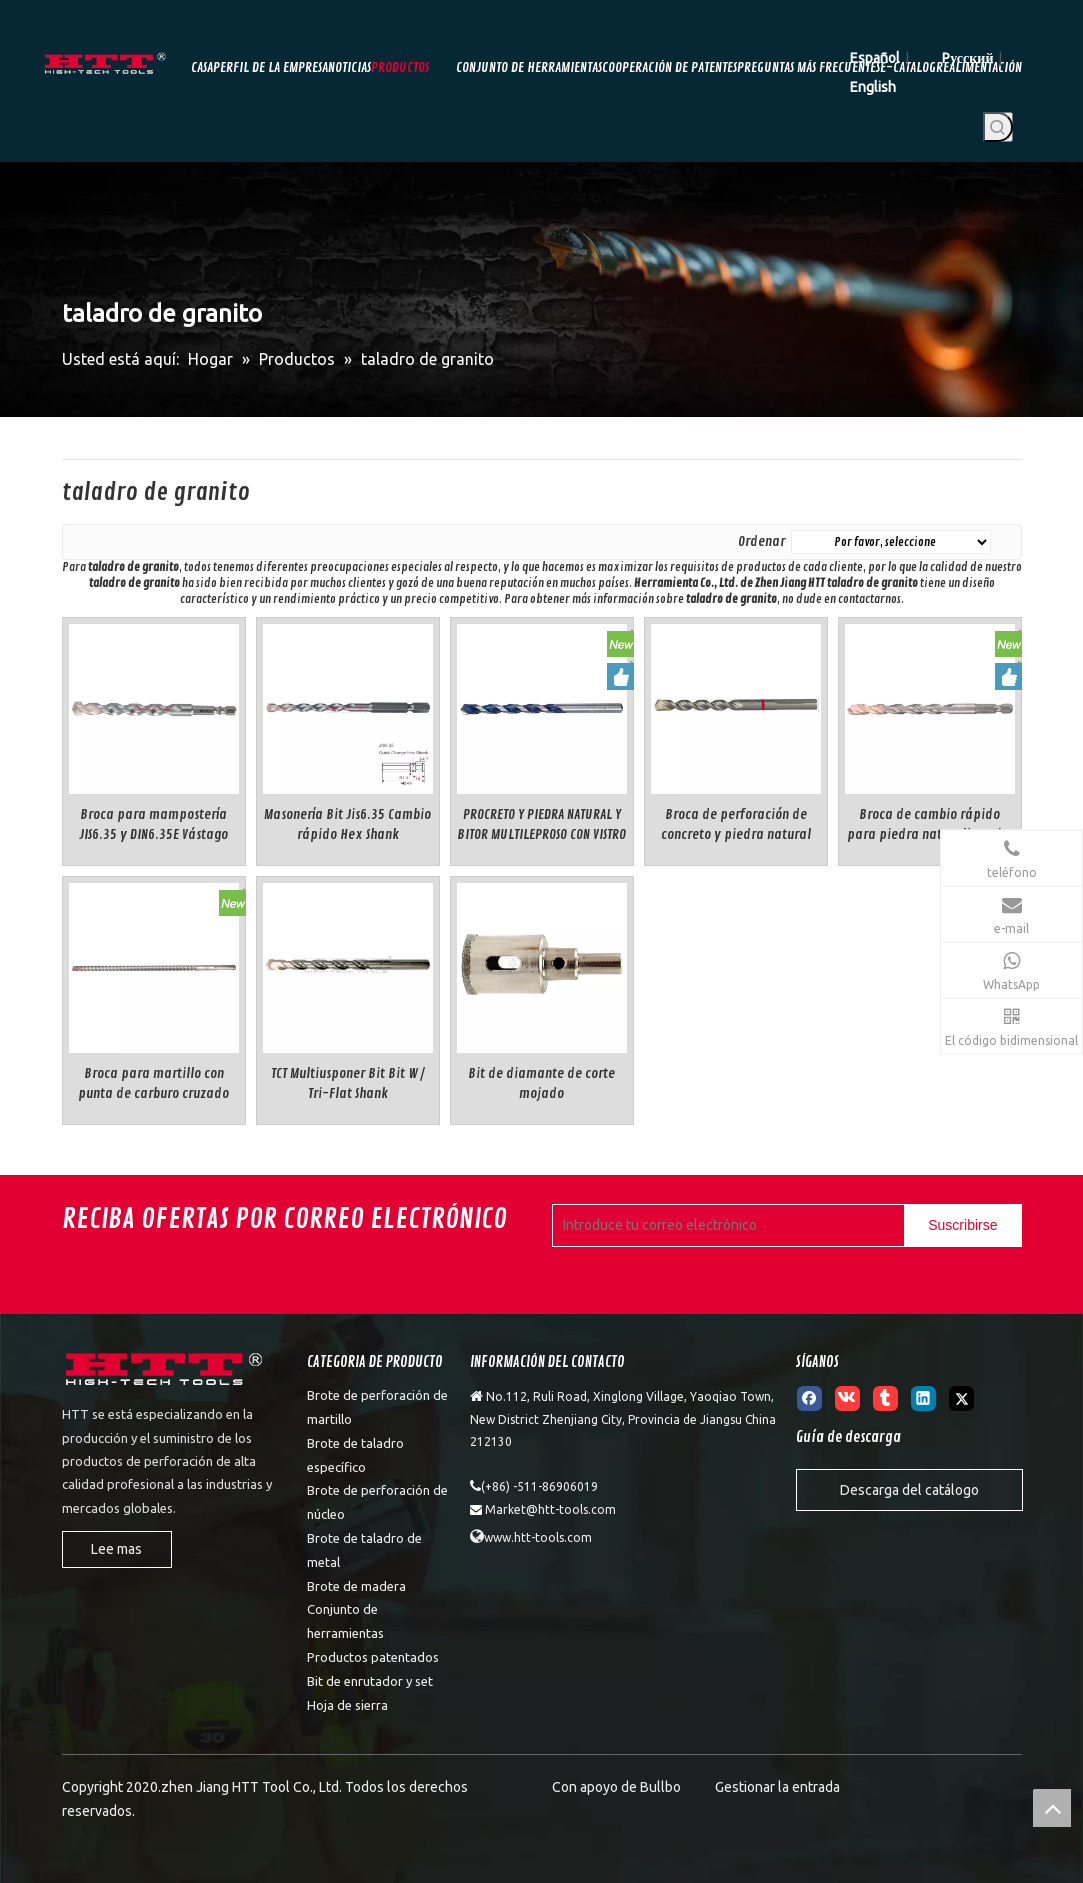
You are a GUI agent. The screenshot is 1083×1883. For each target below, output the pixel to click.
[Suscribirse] (962, 1225)
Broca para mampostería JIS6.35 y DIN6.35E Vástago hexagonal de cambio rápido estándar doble (154, 825)
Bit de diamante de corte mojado (541, 1083)
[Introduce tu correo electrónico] (724, 1225)
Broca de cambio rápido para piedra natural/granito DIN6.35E (930, 825)
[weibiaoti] (166, 1372)
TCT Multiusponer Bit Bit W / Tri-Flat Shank (348, 1083)
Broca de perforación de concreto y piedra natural (736, 824)
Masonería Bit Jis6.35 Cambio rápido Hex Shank (347, 824)
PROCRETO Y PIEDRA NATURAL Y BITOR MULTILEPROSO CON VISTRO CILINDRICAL (541, 825)
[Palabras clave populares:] (998, 127)
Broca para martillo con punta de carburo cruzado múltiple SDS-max (153, 1084)
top (1052, 1808)
